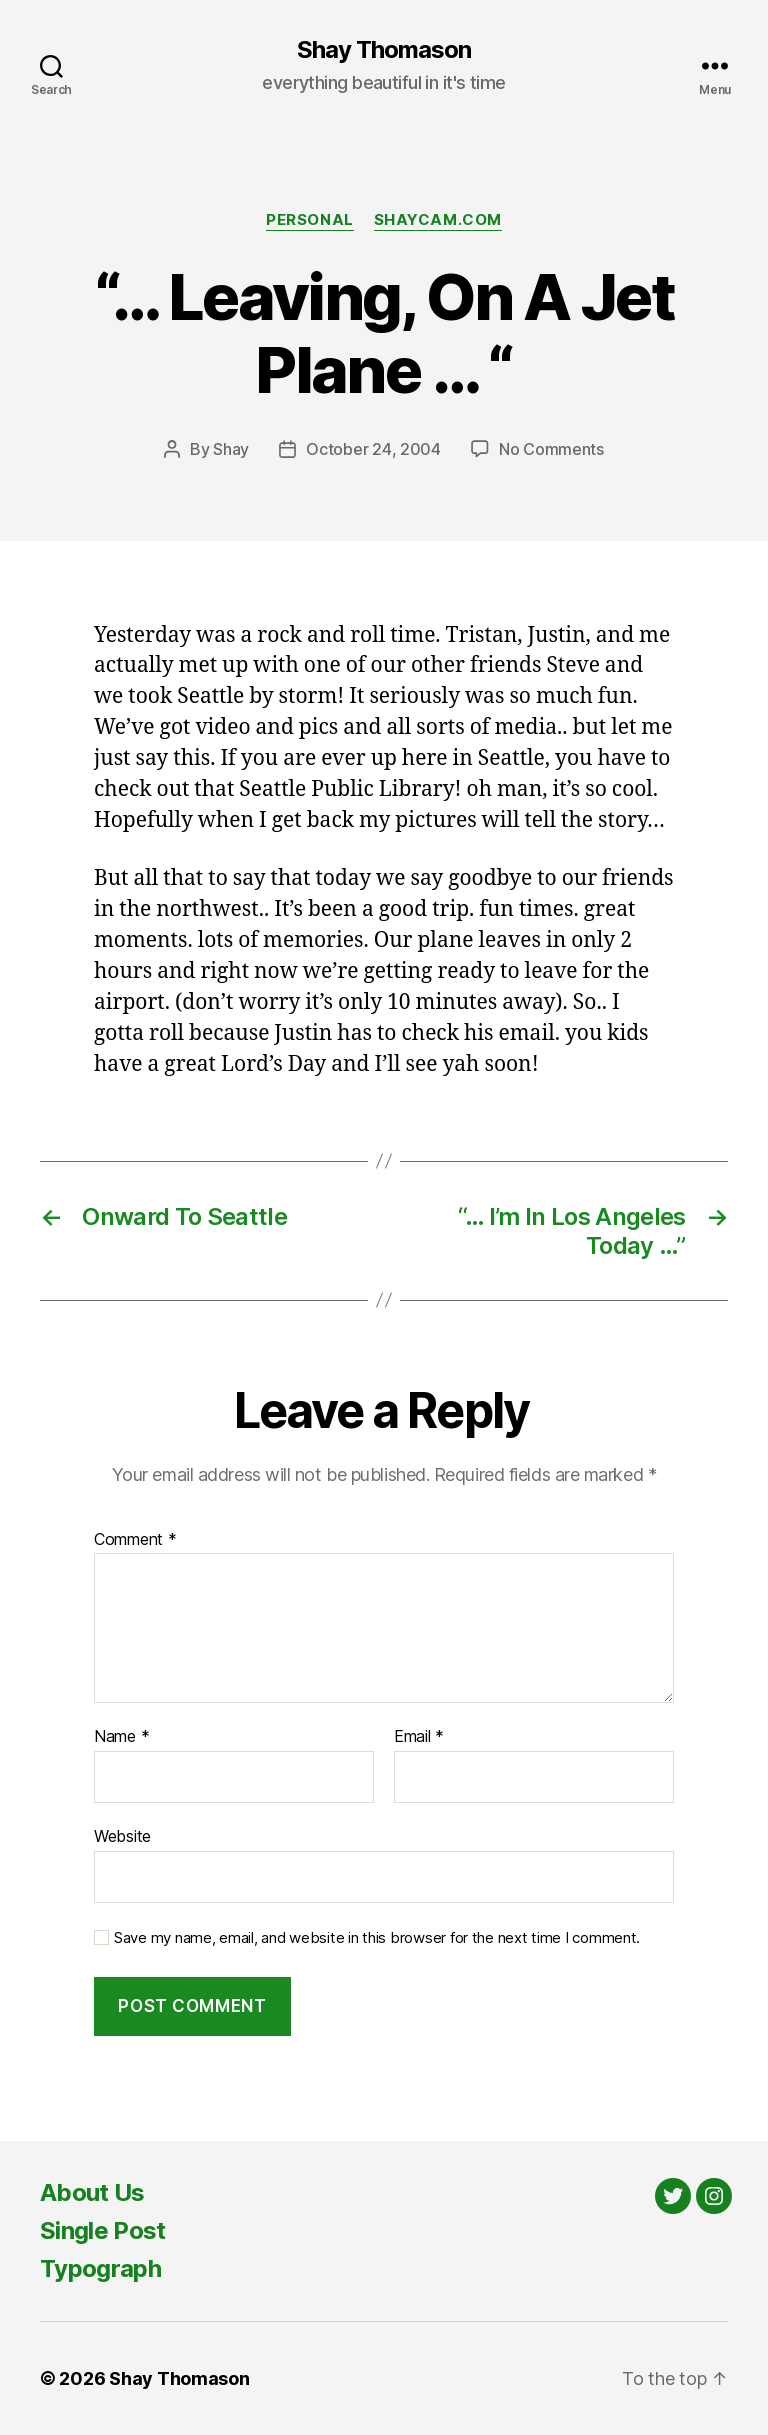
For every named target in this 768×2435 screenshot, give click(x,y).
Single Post (103, 2230)
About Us (92, 2192)
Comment (135, 1540)
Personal (309, 220)
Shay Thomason (384, 50)
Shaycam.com (438, 220)
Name (121, 1737)
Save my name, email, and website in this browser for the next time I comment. (377, 1938)
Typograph (100, 2268)
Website (122, 1836)
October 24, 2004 (373, 449)
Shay (231, 449)
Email (419, 1737)
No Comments (551, 449)
